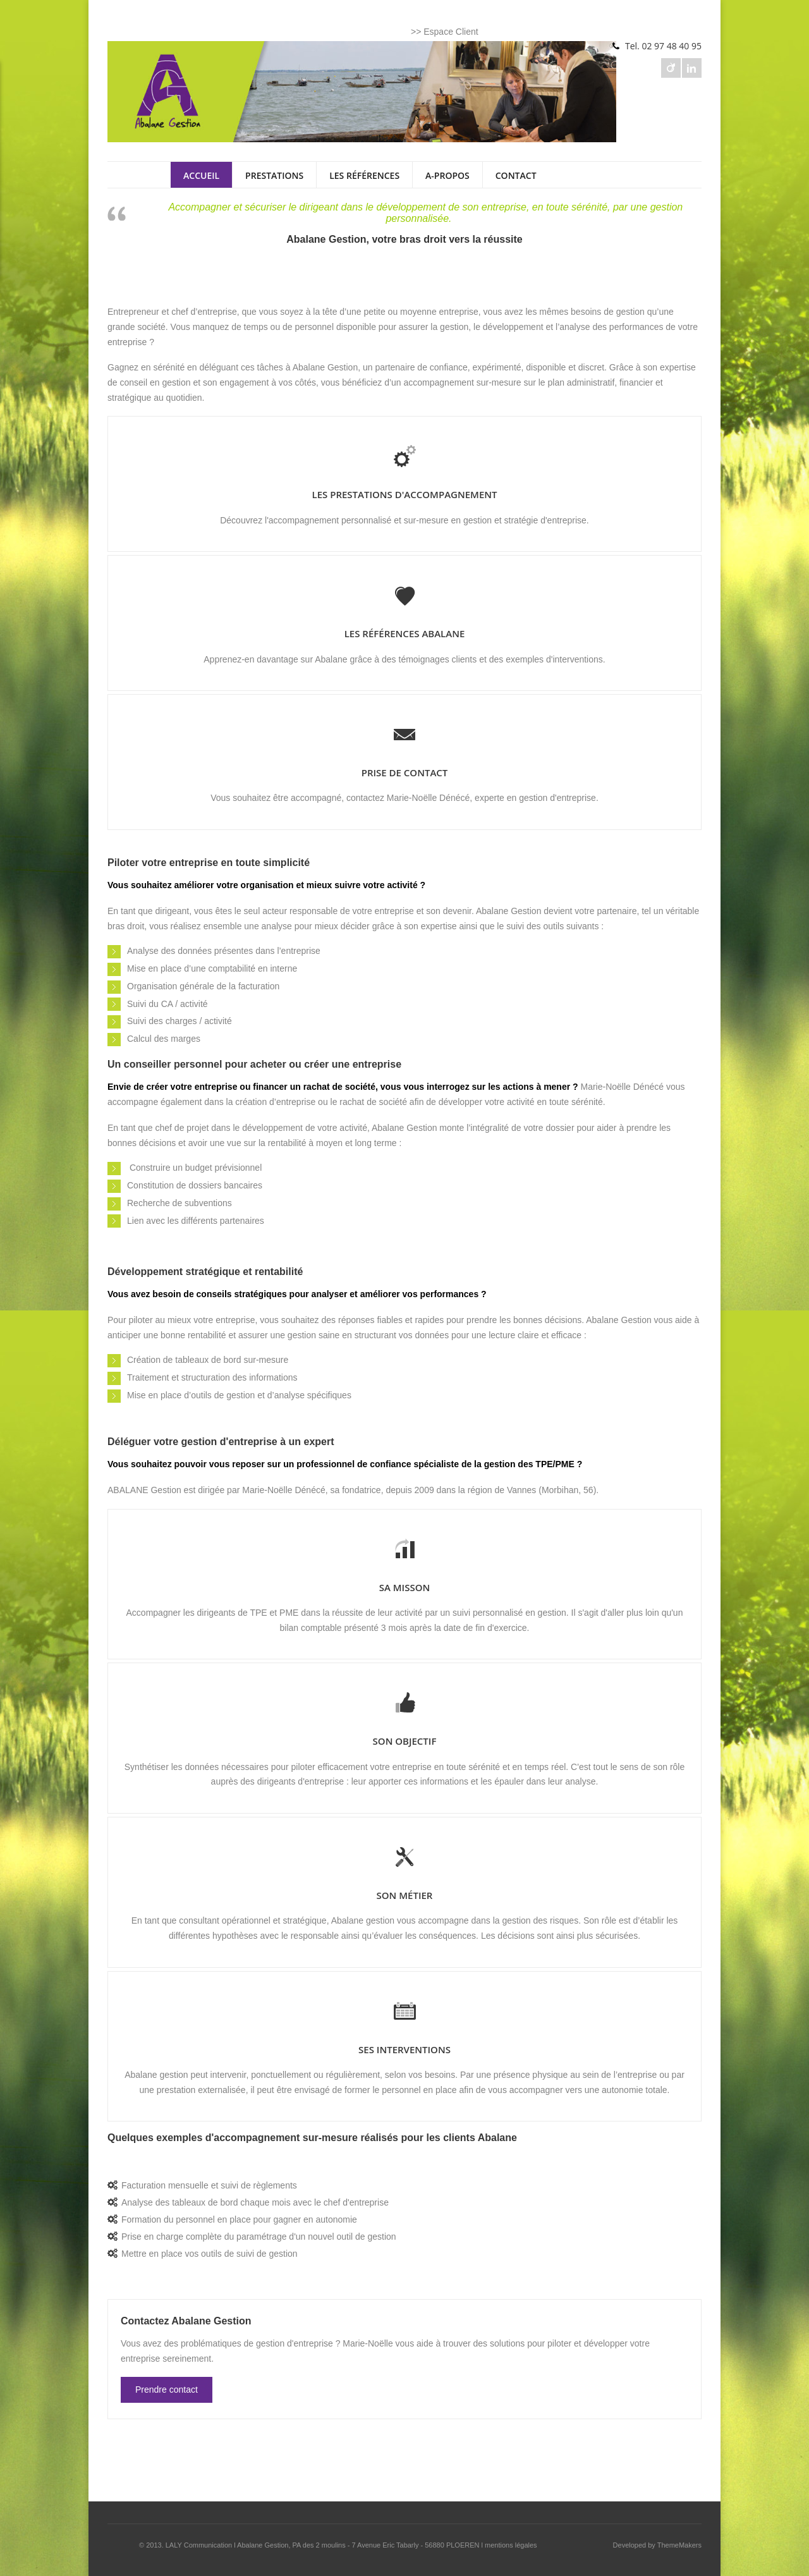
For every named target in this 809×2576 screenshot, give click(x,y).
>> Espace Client (444, 32)
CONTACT (516, 175)
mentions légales (511, 2545)
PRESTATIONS (274, 175)
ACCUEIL (201, 175)
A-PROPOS (447, 175)
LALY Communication (199, 2545)
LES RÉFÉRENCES (364, 175)
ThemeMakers (679, 2545)
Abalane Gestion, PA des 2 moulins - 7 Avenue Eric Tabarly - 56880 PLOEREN (358, 2545)
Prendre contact (166, 2389)
